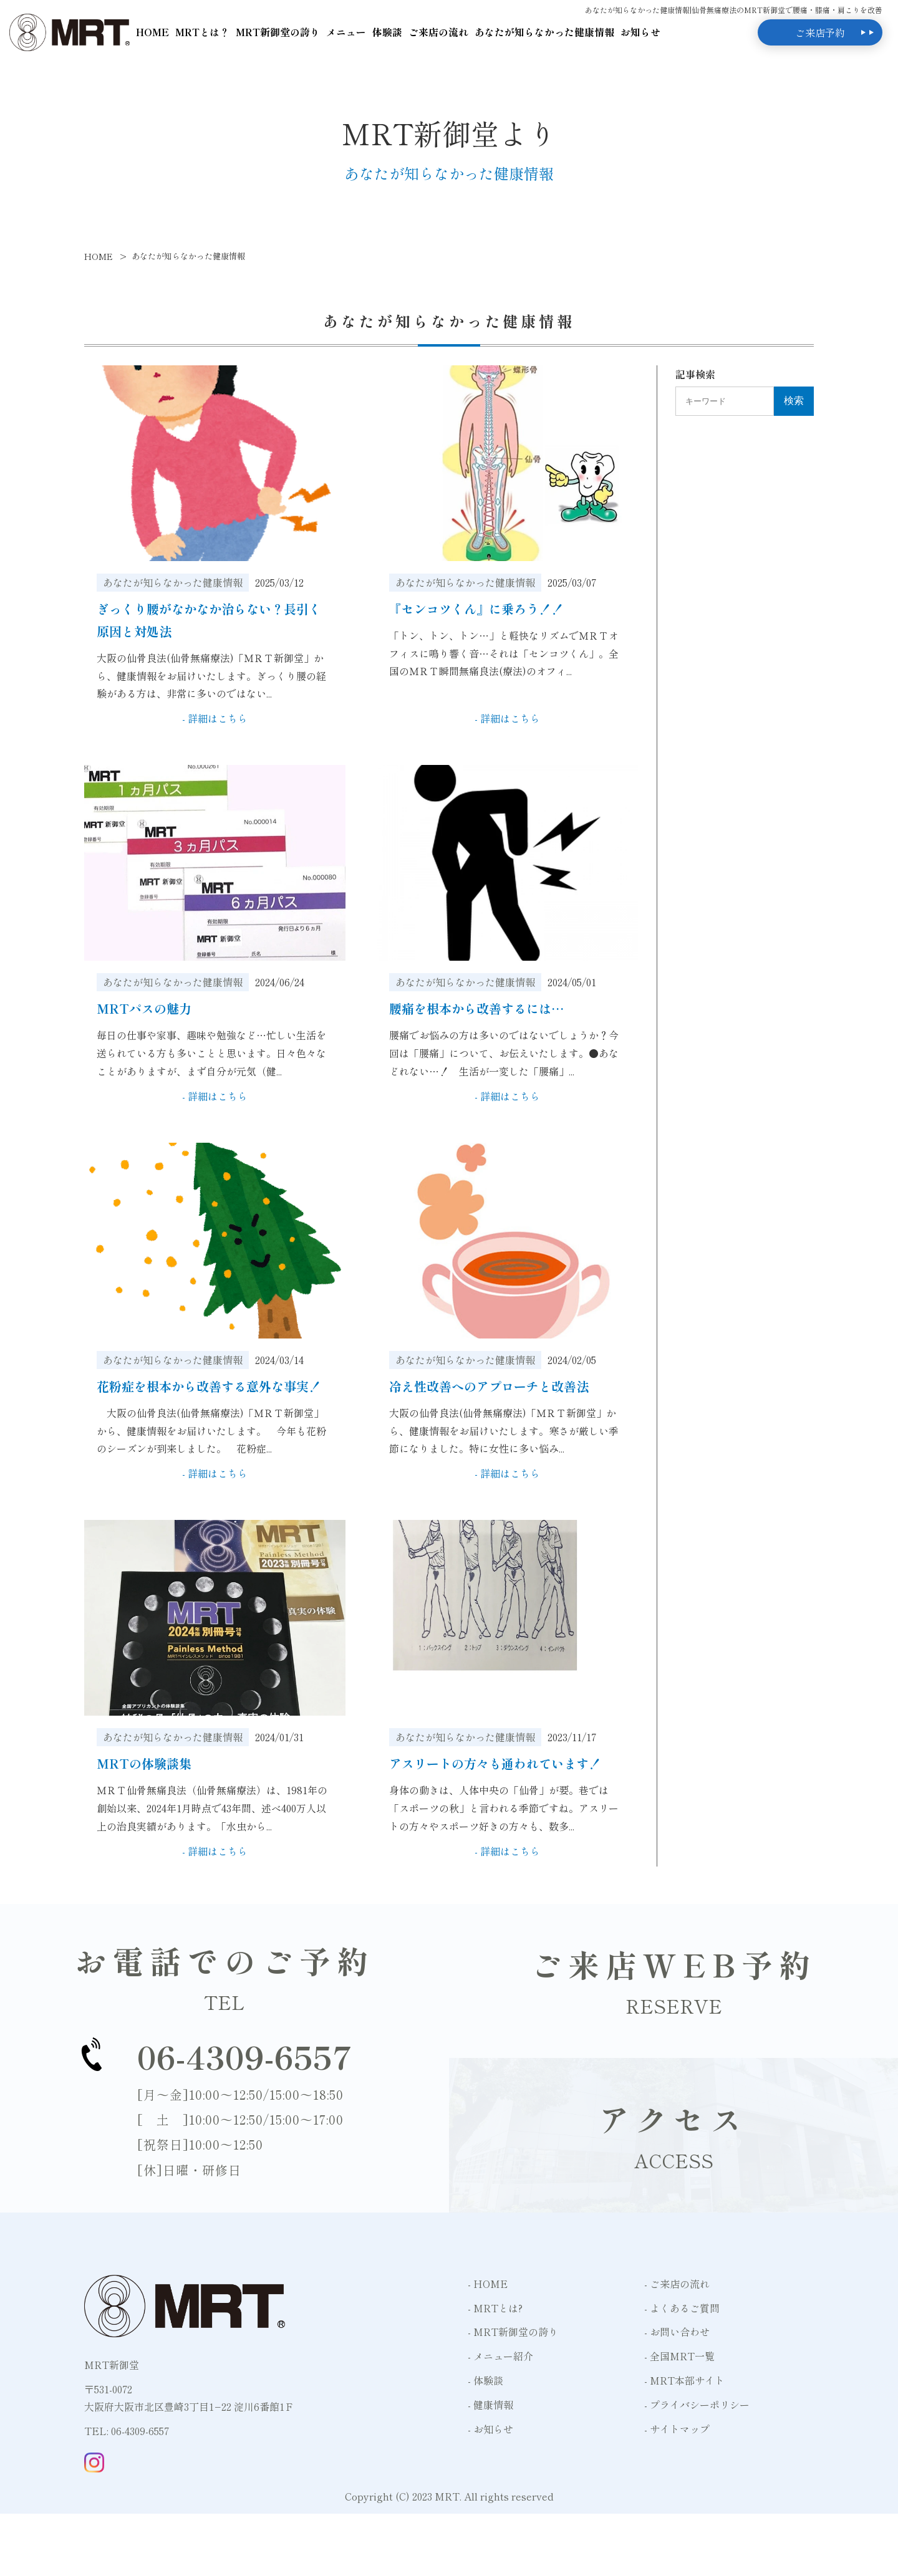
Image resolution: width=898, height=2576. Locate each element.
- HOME (488, 2283)
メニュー (346, 32)
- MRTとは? (495, 2307)
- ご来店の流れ (677, 2283)
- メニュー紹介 (500, 2355)
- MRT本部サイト (684, 2380)
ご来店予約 (820, 32)
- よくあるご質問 (682, 2307)
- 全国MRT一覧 (679, 2355)
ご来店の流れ (438, 32)
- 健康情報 (490, 2404)
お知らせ (640, 32)
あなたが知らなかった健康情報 (544, 32)
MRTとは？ (202, 32)
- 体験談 (485, 2380)
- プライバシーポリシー (697, 2404)
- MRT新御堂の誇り (513, 2331)
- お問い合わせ (677, 2331)
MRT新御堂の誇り (278, 32)
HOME (152, 32)
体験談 (387, 32)
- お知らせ (490, 2428)
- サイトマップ (677, 2428)
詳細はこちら (218, 718)
